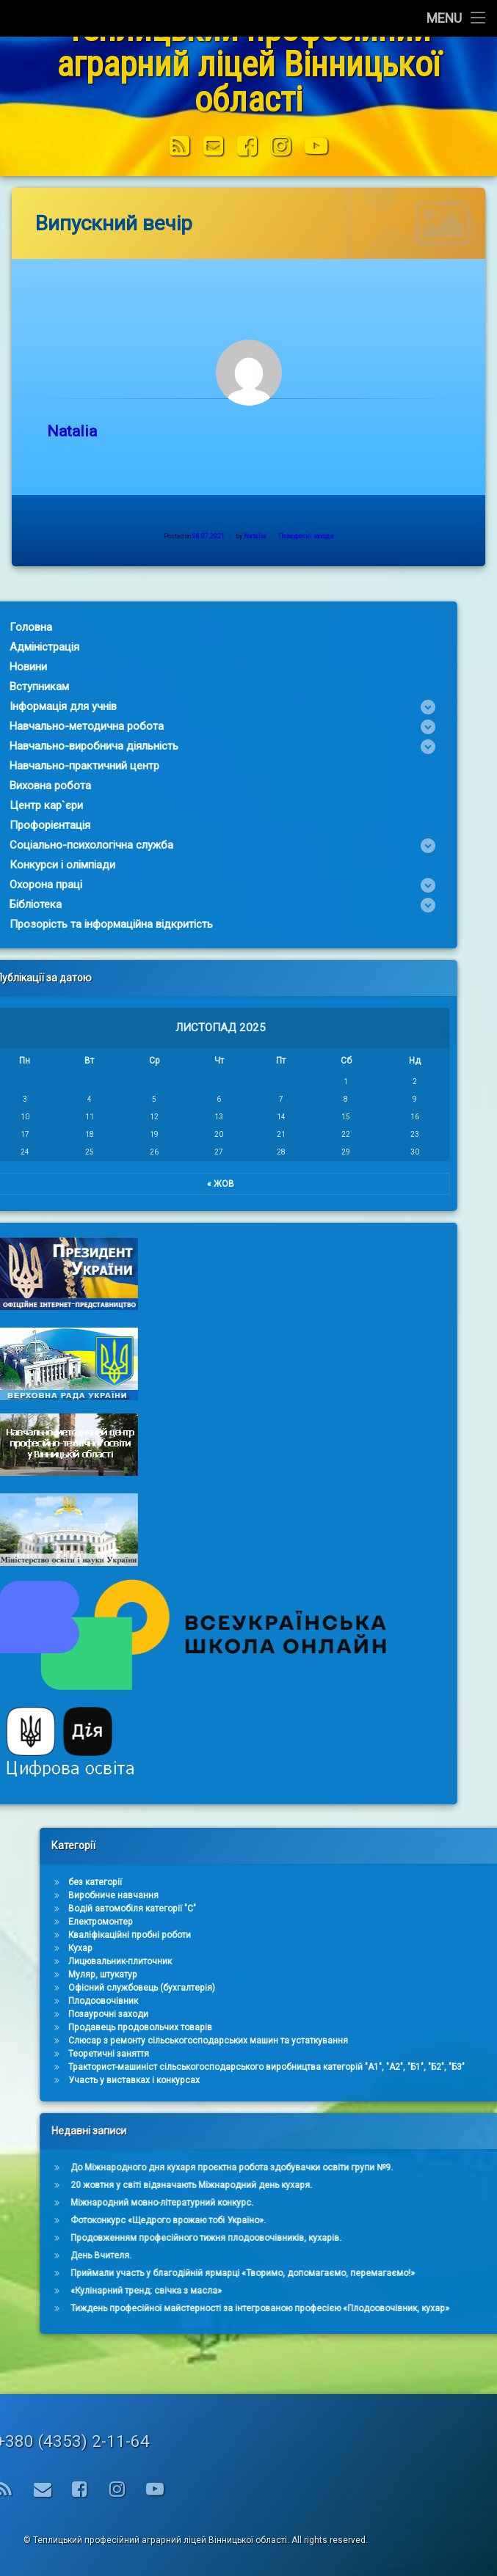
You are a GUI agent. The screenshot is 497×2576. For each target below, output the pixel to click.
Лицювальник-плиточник (426, 1961)
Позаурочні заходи (327, 536)
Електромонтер (406, 1922)
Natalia (93, 431)
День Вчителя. (407, 2255)
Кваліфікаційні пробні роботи (435, 1935)
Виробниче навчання (419, 1895)
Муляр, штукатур (408, 1974)
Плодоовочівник (409, 2001)
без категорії (401, 1882)
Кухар (386, 1948)
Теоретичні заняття (414, 2054)
